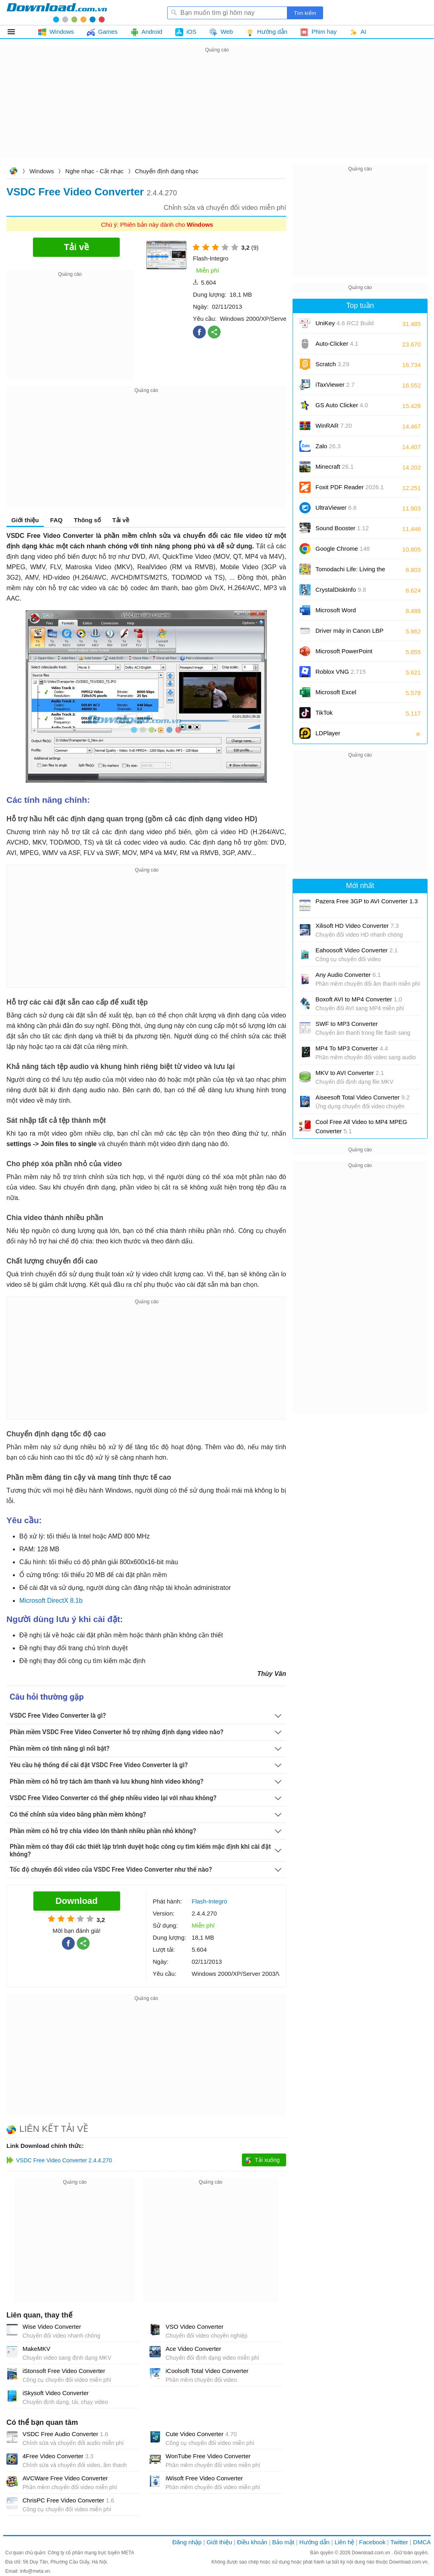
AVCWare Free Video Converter (65, 2478)
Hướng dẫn (314, 2542)
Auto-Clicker (336, 343)
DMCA (422, 2542)
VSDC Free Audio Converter (65, 2433)
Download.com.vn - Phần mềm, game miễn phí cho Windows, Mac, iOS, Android (56, 12)
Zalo (328, 446)
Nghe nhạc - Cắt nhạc (95, 171)
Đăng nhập (187, 2542)
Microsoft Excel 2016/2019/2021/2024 (344, 695)
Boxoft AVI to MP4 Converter (358, 999)
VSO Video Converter (194, 2326)
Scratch (332, 364)
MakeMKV (36, 2348)
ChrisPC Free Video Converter (68, 2500)
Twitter (399, 2542)
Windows (41, 171)
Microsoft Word (344, 613)
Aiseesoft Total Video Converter (362, 1097)
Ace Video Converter (193, 2348)
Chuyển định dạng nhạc (167, 171)
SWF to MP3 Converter (346, 1023)
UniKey (344, 326)
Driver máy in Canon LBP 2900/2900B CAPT (349, 633)
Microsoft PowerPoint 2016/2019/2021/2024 (344, 654)
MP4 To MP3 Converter (351, 1048)
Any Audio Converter (348, 974)
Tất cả (16, 31)
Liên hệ (344, 2542)
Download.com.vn (13, 171)
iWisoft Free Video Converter (204, 2478)
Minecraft (334, 466)
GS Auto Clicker (341, 405)
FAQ (56, 520)
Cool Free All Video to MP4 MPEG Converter (361, 1126)
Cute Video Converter (201, 2433)
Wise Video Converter (52, 2326)
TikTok (324, 712)
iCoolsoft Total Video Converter (207, 2370)
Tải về (120, 520)
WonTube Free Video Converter (208, 2456)
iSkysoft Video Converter (56, 2392)
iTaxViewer (334, 384)
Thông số (87, 520)
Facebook (372, 2542)
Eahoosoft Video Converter (356, 950)
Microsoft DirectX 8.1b (50, 1600)
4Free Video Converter (58, 2456)
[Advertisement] (217, 111)
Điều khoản (252, 2542)
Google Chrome (342, 548)
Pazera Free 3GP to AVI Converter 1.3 (366, 901)
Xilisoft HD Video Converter (357, 925)
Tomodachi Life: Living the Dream (350, 572)
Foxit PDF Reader (349, 487)
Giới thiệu (25, 520)
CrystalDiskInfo (340, 589)
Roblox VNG (340, 671)
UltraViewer (335, 507)
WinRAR (333, 425)
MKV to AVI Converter (349, 1072)
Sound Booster (342, 528)
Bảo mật (283, 2542)
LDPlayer (327, 733)
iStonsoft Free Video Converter (64, 2370)
